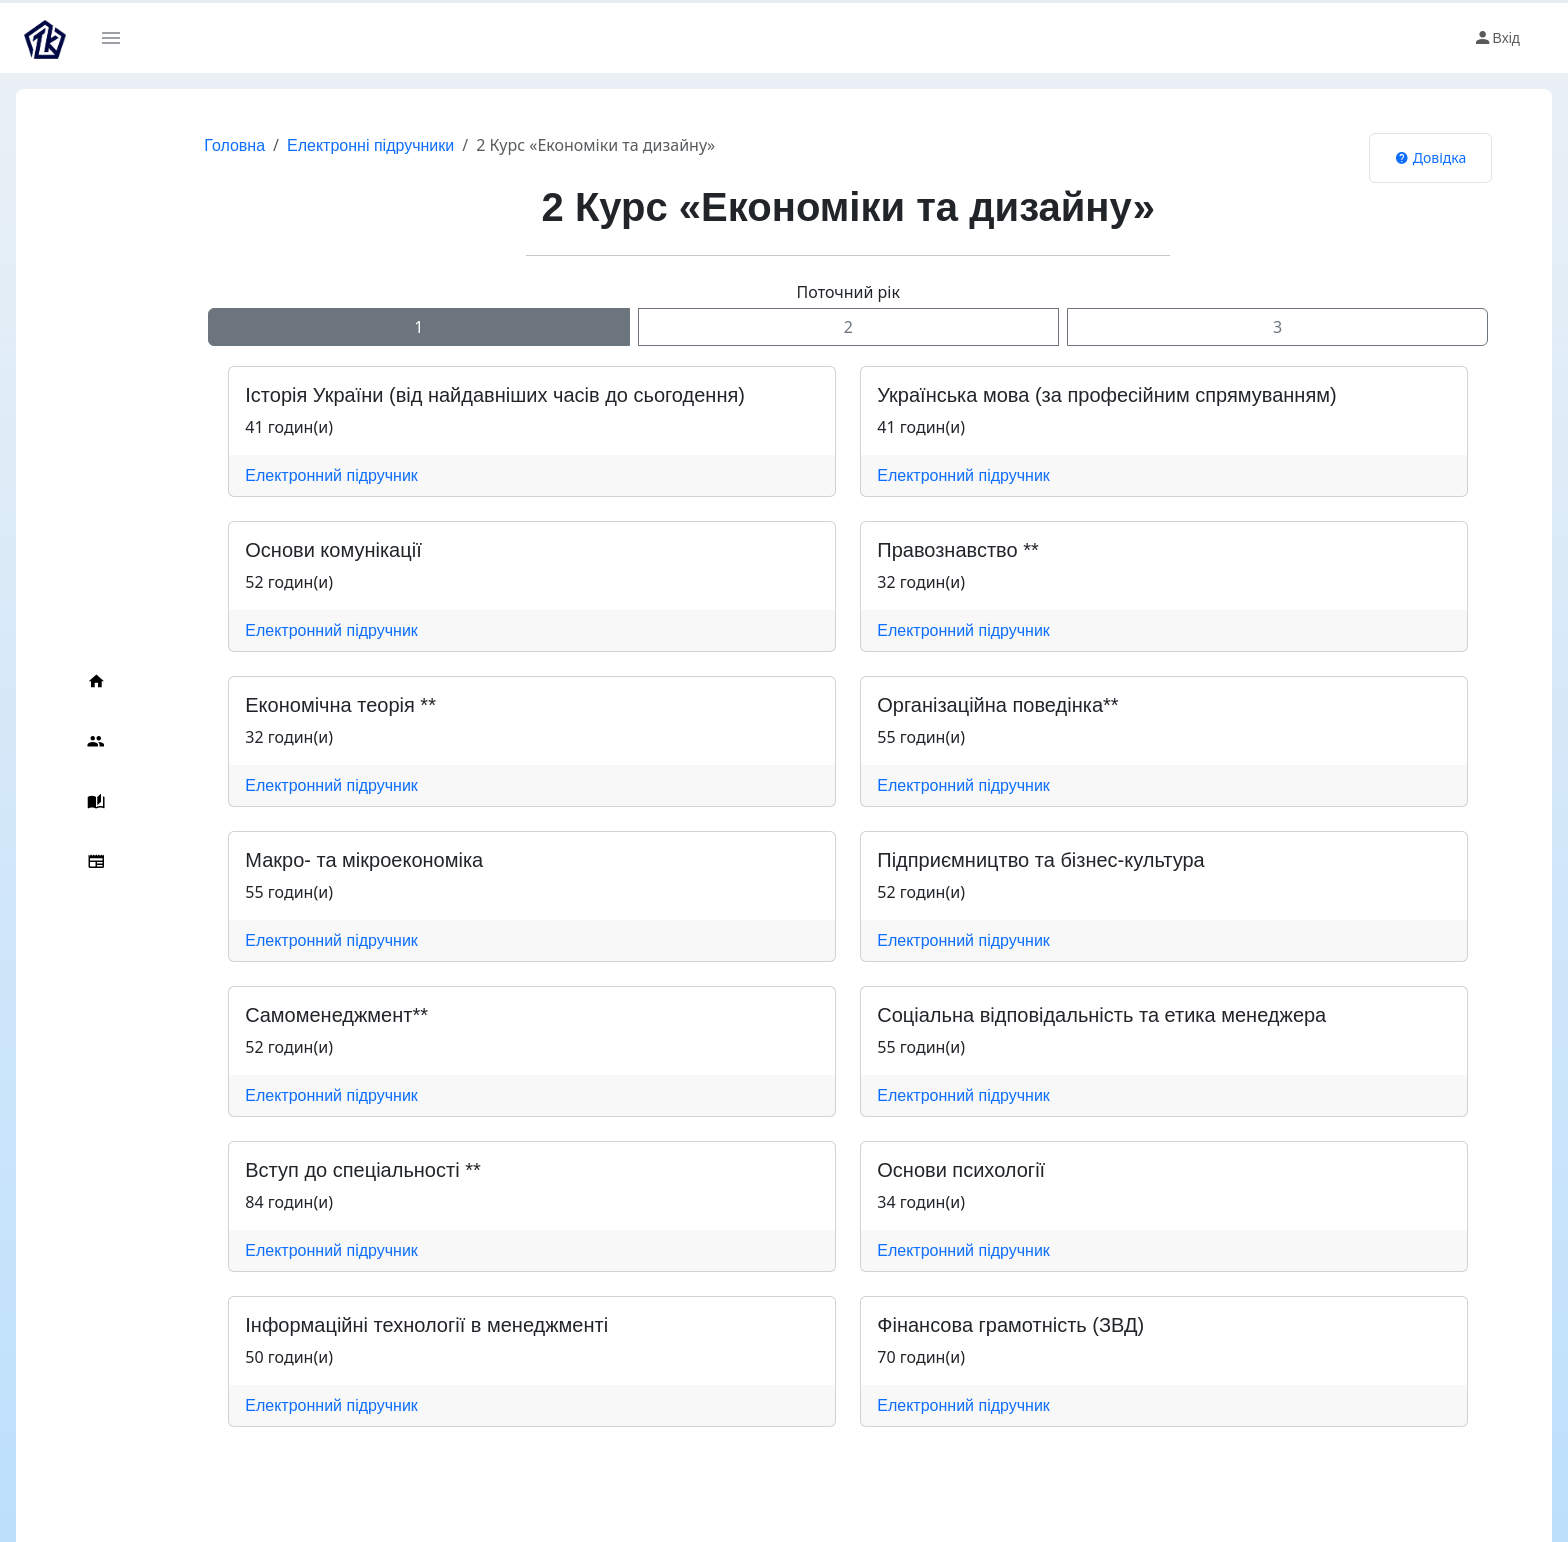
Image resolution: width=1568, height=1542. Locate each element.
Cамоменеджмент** (307, 1015)
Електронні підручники (341, 145)
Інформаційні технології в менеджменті (397, 1325)
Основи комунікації (304, 550)
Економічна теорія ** (311, 705)
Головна (205, 145)
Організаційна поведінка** (968, 705)
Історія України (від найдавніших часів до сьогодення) (466, 395)
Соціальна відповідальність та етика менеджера (1072, 1015)
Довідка (1401, 157)
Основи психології (932, 1170)
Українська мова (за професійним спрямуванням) (1077, 395)
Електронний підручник (302, 475)
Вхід (1496, 38)
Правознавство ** (928, 550)
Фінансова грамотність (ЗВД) (981, 1325)
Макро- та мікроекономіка (335, 860)
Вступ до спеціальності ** (333, 1170)
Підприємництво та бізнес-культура (1011, 860)
